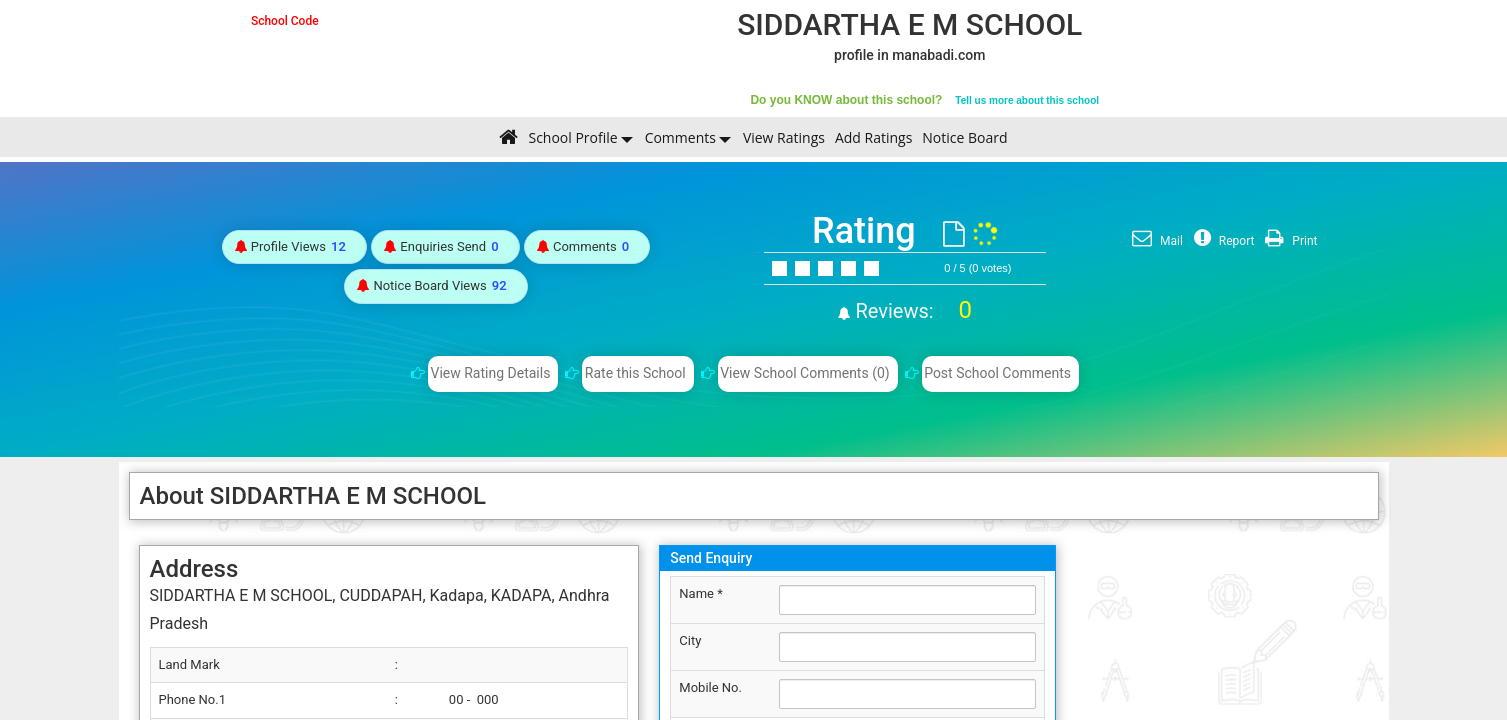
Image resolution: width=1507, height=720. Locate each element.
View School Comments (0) (805, 373)
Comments (680, 137)
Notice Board (964, 137)
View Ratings (784, 137)
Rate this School (635, 373)
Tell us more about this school (1027, 100)
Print (1288, 241)
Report (1222, 241)
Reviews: (911, 311)
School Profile (572, 137)
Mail (1155, 241)
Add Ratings (873, 137)
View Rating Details (491, 373)
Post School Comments (997, 373)
